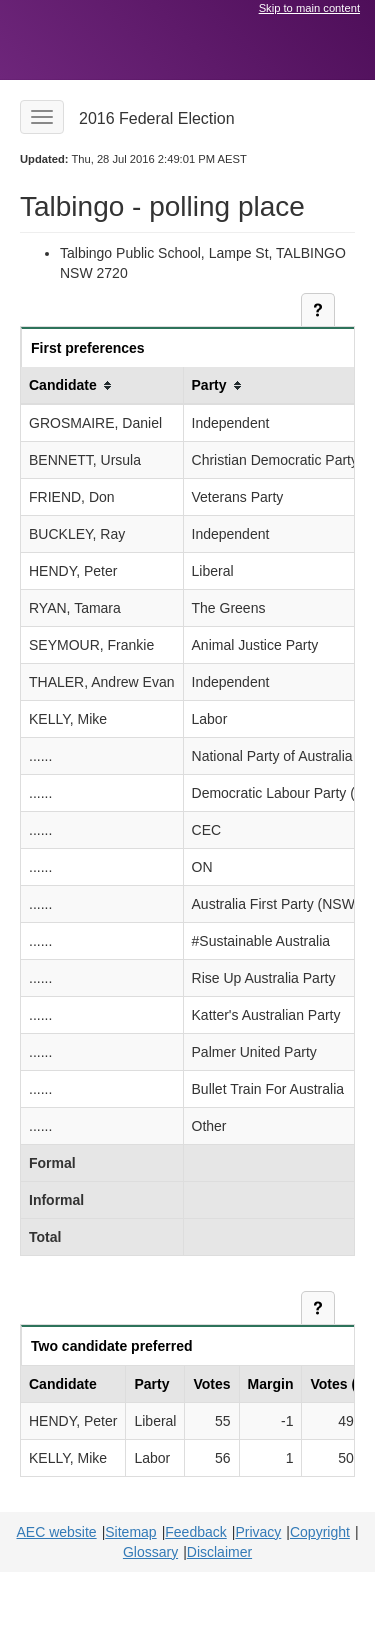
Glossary (150, 1552)
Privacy (258, 1532)
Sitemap (130, 1532)
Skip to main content (309, 8)
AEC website (56, 1532)
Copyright (320, 1532)
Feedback (195, 1532)
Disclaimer (219, 1552)
